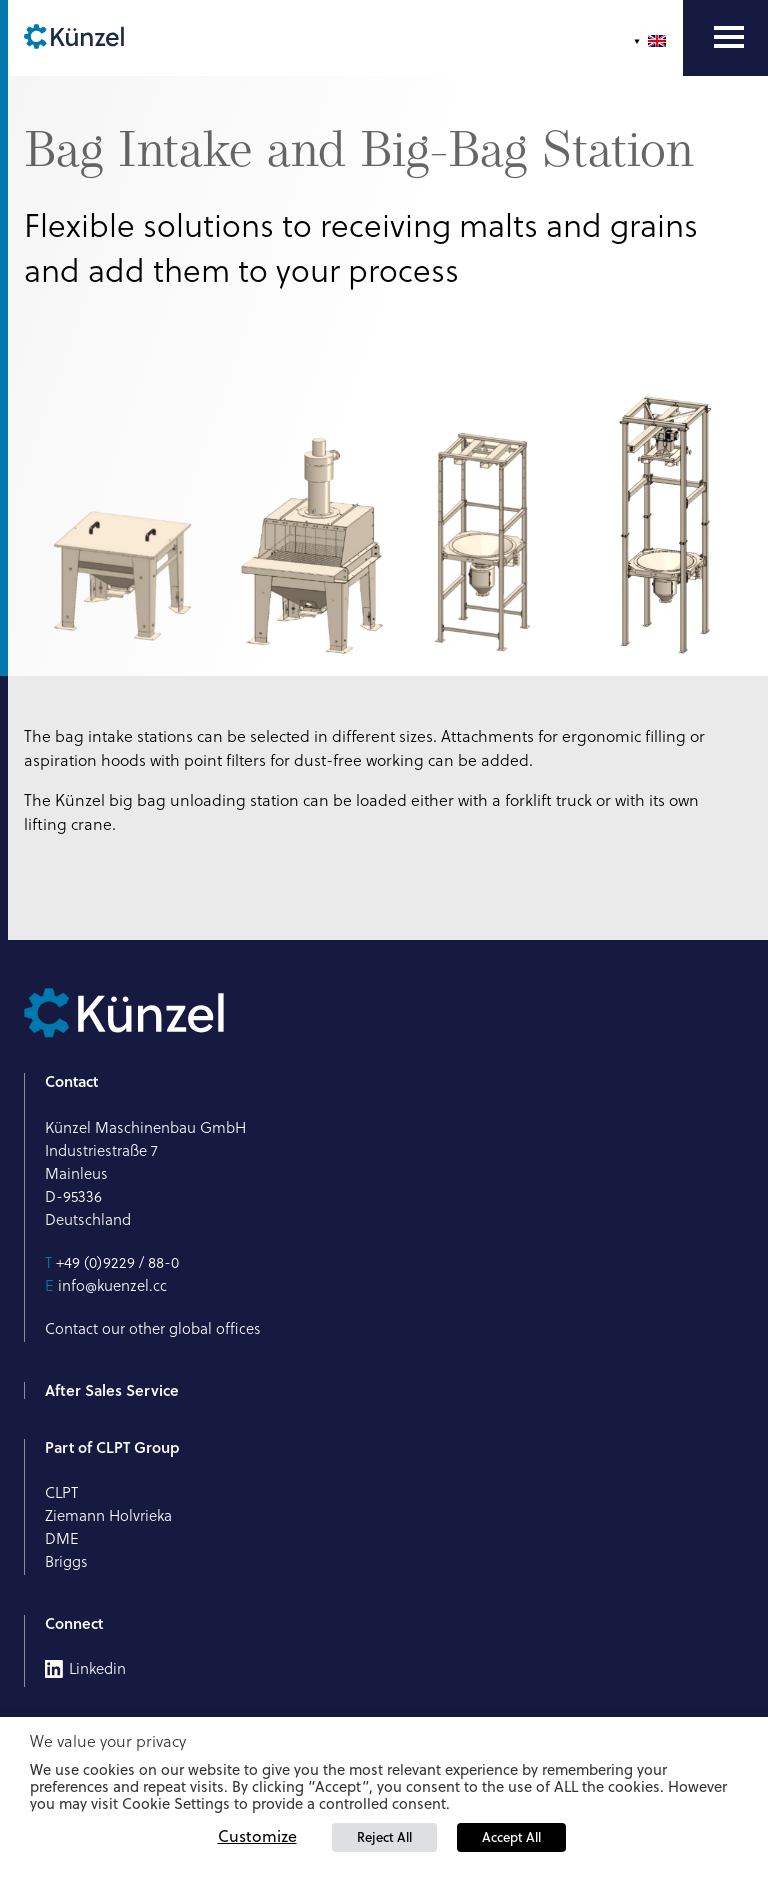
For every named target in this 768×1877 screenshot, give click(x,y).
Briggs (66, 1561)
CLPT (61, 1492)
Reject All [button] (384, 1837)
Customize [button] (257, 1836)
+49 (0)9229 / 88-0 (117, 1262)
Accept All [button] (511, 1837)
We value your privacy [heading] (108, 1741)
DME (62, 1538)
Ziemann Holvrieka (108, 1515)
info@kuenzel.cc (112, 1285)
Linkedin (97, 1669)
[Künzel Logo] (74, 38)
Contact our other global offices (153, 1328)
